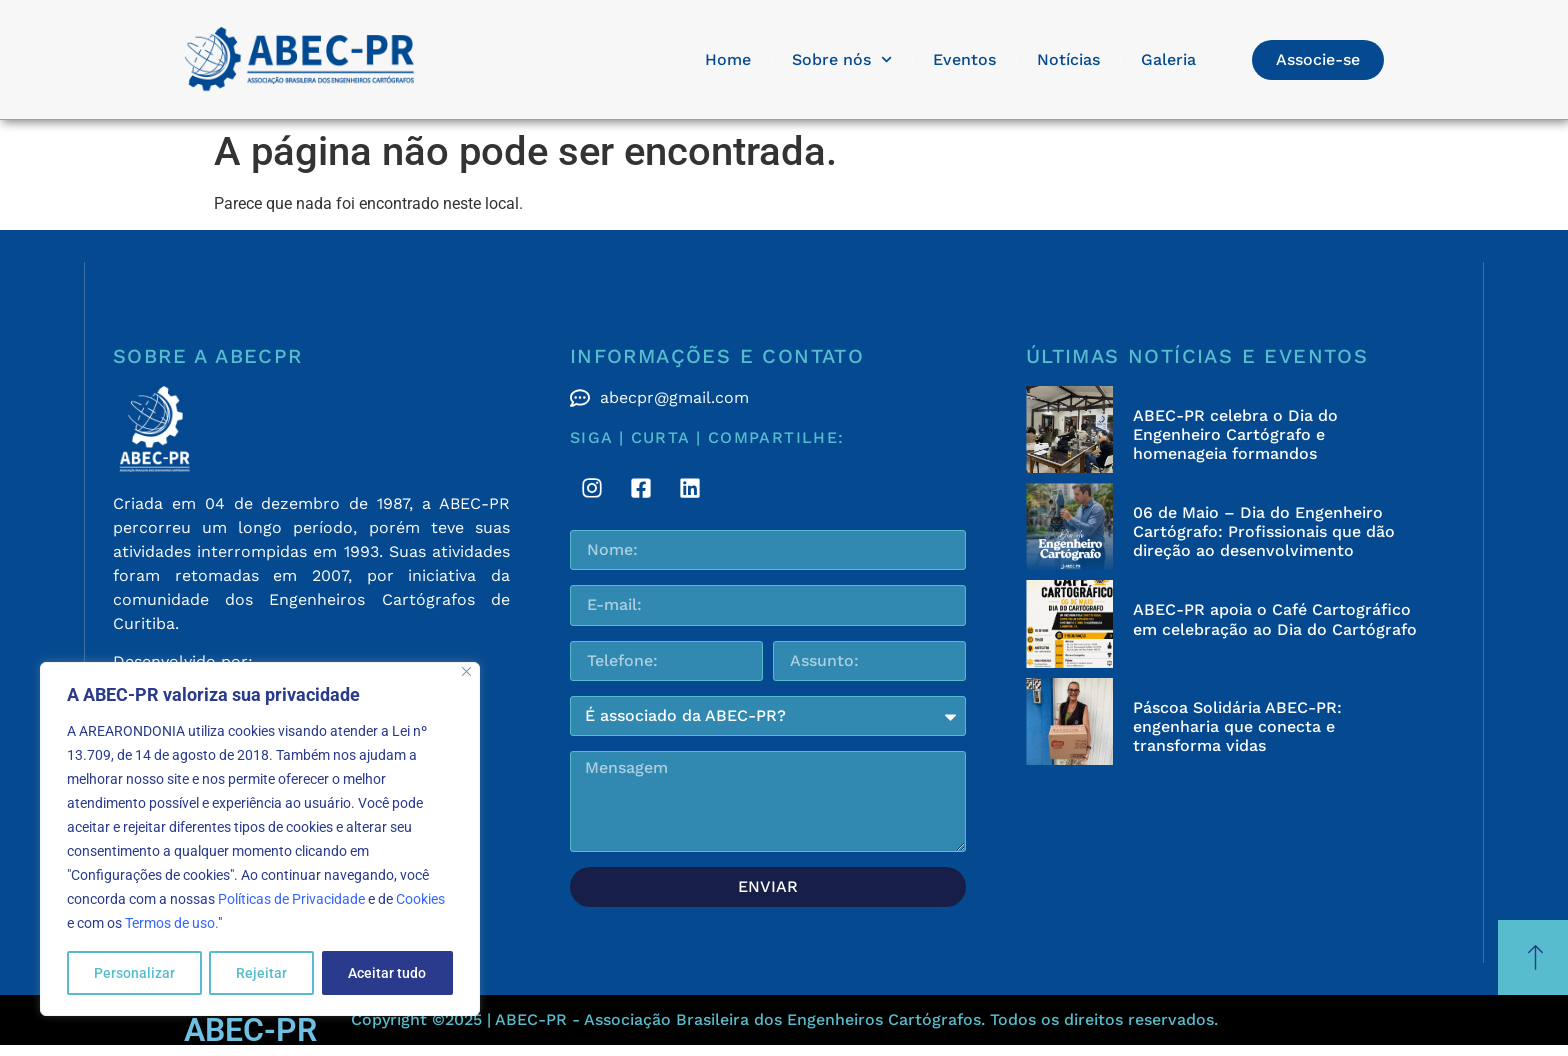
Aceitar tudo (387, 973)
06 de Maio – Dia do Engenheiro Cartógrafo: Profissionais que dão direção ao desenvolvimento (1264, 531)
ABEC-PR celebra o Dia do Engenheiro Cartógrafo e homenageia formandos (1235, 434)
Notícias (1068, 59)
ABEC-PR (250, 1030)
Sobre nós (842, 59)
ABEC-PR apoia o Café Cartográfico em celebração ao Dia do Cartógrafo (1275, 619)
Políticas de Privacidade (291, 899)
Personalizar (134, 973)
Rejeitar (261, 973)
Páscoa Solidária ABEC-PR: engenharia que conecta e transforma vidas (1237, 726)
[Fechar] (466, 671)
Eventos (964, 59)
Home (728, 59)
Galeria (1168, 59)
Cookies (420, 899)
